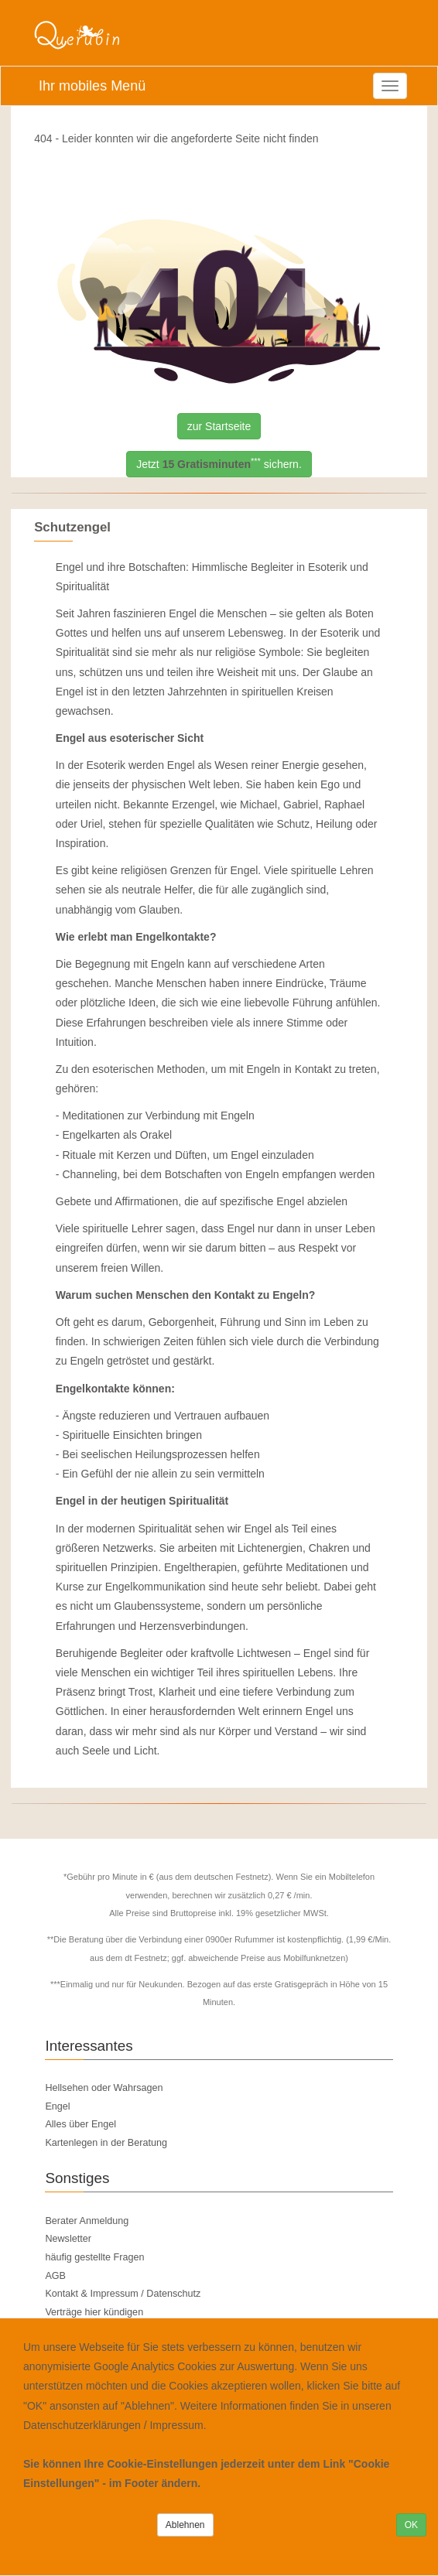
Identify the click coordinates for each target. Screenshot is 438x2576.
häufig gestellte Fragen (94, 2257)
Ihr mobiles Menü (92, 86)
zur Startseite (219, 426)
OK (411, 2525)
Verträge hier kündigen (94, 2312)
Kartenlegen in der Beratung (106, 2142)
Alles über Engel (80, 2124)
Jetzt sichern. (219, 463)
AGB (55, 2275)
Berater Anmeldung (86, 2221)
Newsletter (68, 2238)
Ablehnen (185, 2525)
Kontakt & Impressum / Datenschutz (122, 2293)
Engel (57, 2106)
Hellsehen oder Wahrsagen (104, 2087)
